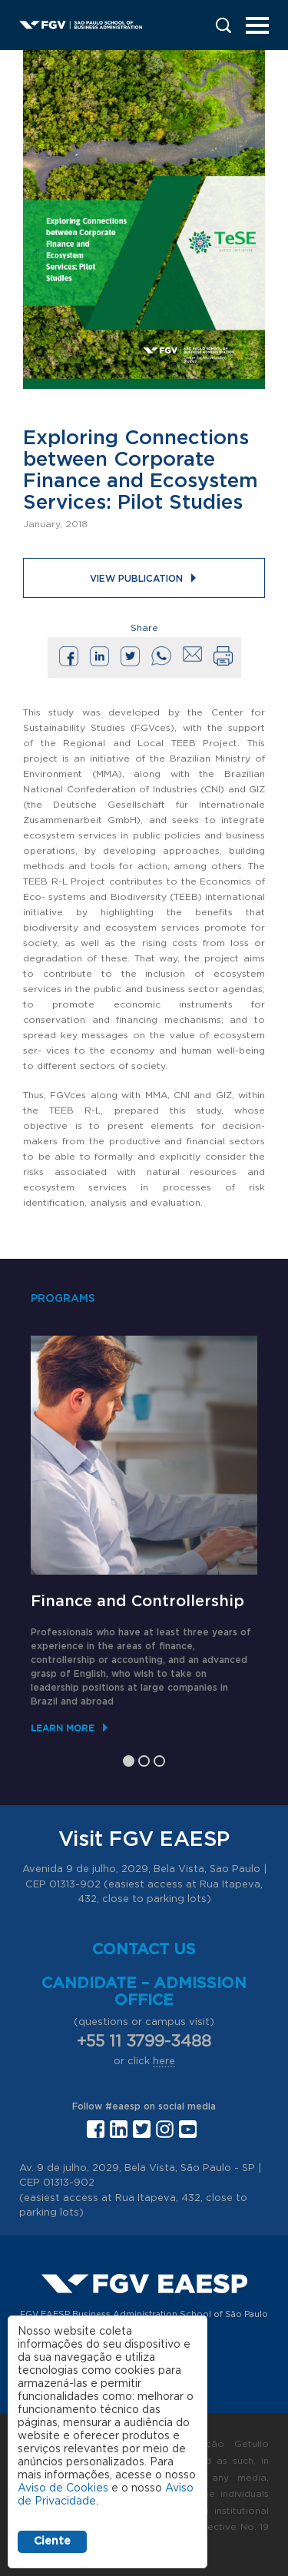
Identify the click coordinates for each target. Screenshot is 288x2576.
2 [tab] (144, 1761)
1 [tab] (128, 1761)
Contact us (144, 1949)
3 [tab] (159, 1761)
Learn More (62, 1728)
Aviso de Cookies (63, 2488)
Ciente (52, 2541)
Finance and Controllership (137, 1601)
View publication (136, 578)
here (164, 2061)
